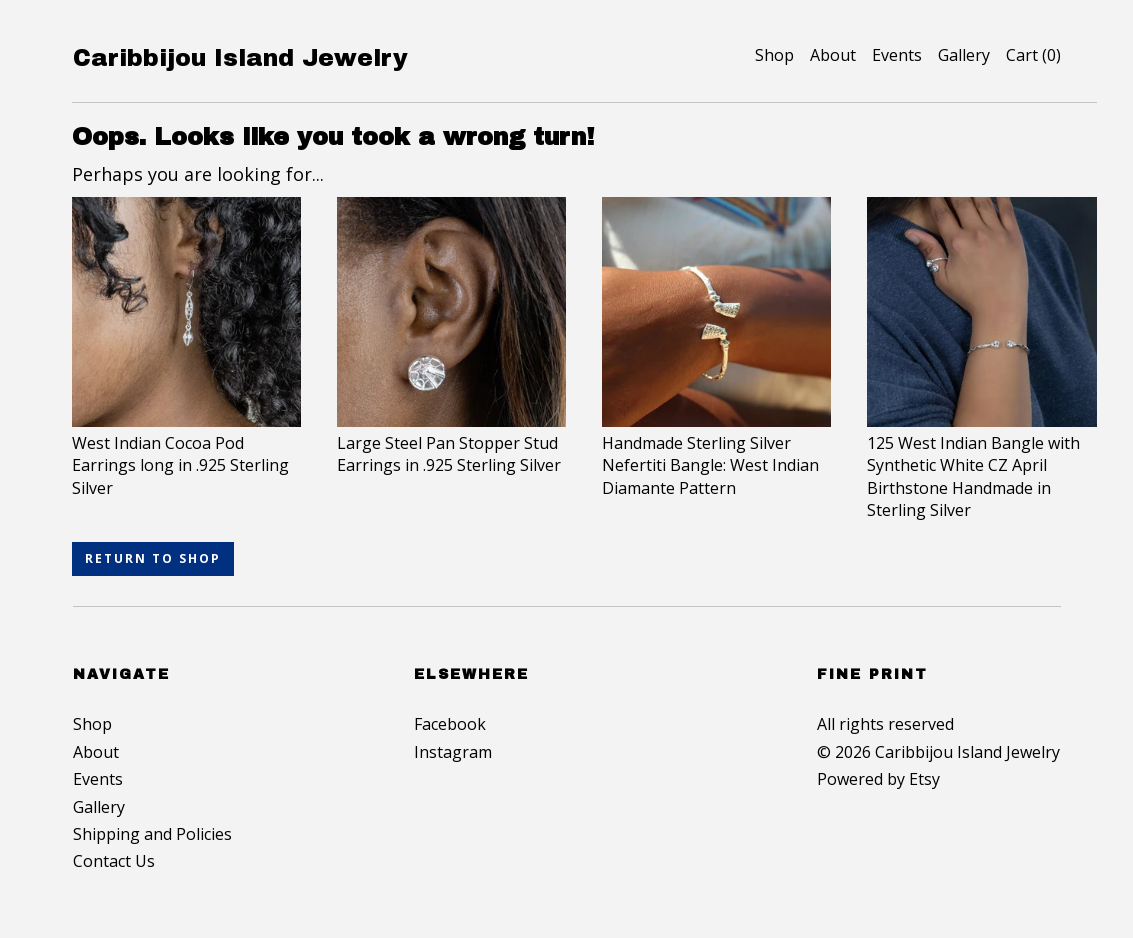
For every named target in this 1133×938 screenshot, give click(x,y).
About (833, 55)
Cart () (1033, 55)
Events (897, 55)
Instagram (453, 752)
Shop (774, 55)
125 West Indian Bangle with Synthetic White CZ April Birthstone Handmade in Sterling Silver (981, 466)
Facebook (450, 724)
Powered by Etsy (878, 779)
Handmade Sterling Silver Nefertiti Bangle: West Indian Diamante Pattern (716, 454)
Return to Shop (153, 558)
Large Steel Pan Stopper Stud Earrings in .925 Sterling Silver (451, 443)
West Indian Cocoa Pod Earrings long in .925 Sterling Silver (186, 454)
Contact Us (114, 861)
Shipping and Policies (152, 834)
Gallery (964, 55)
